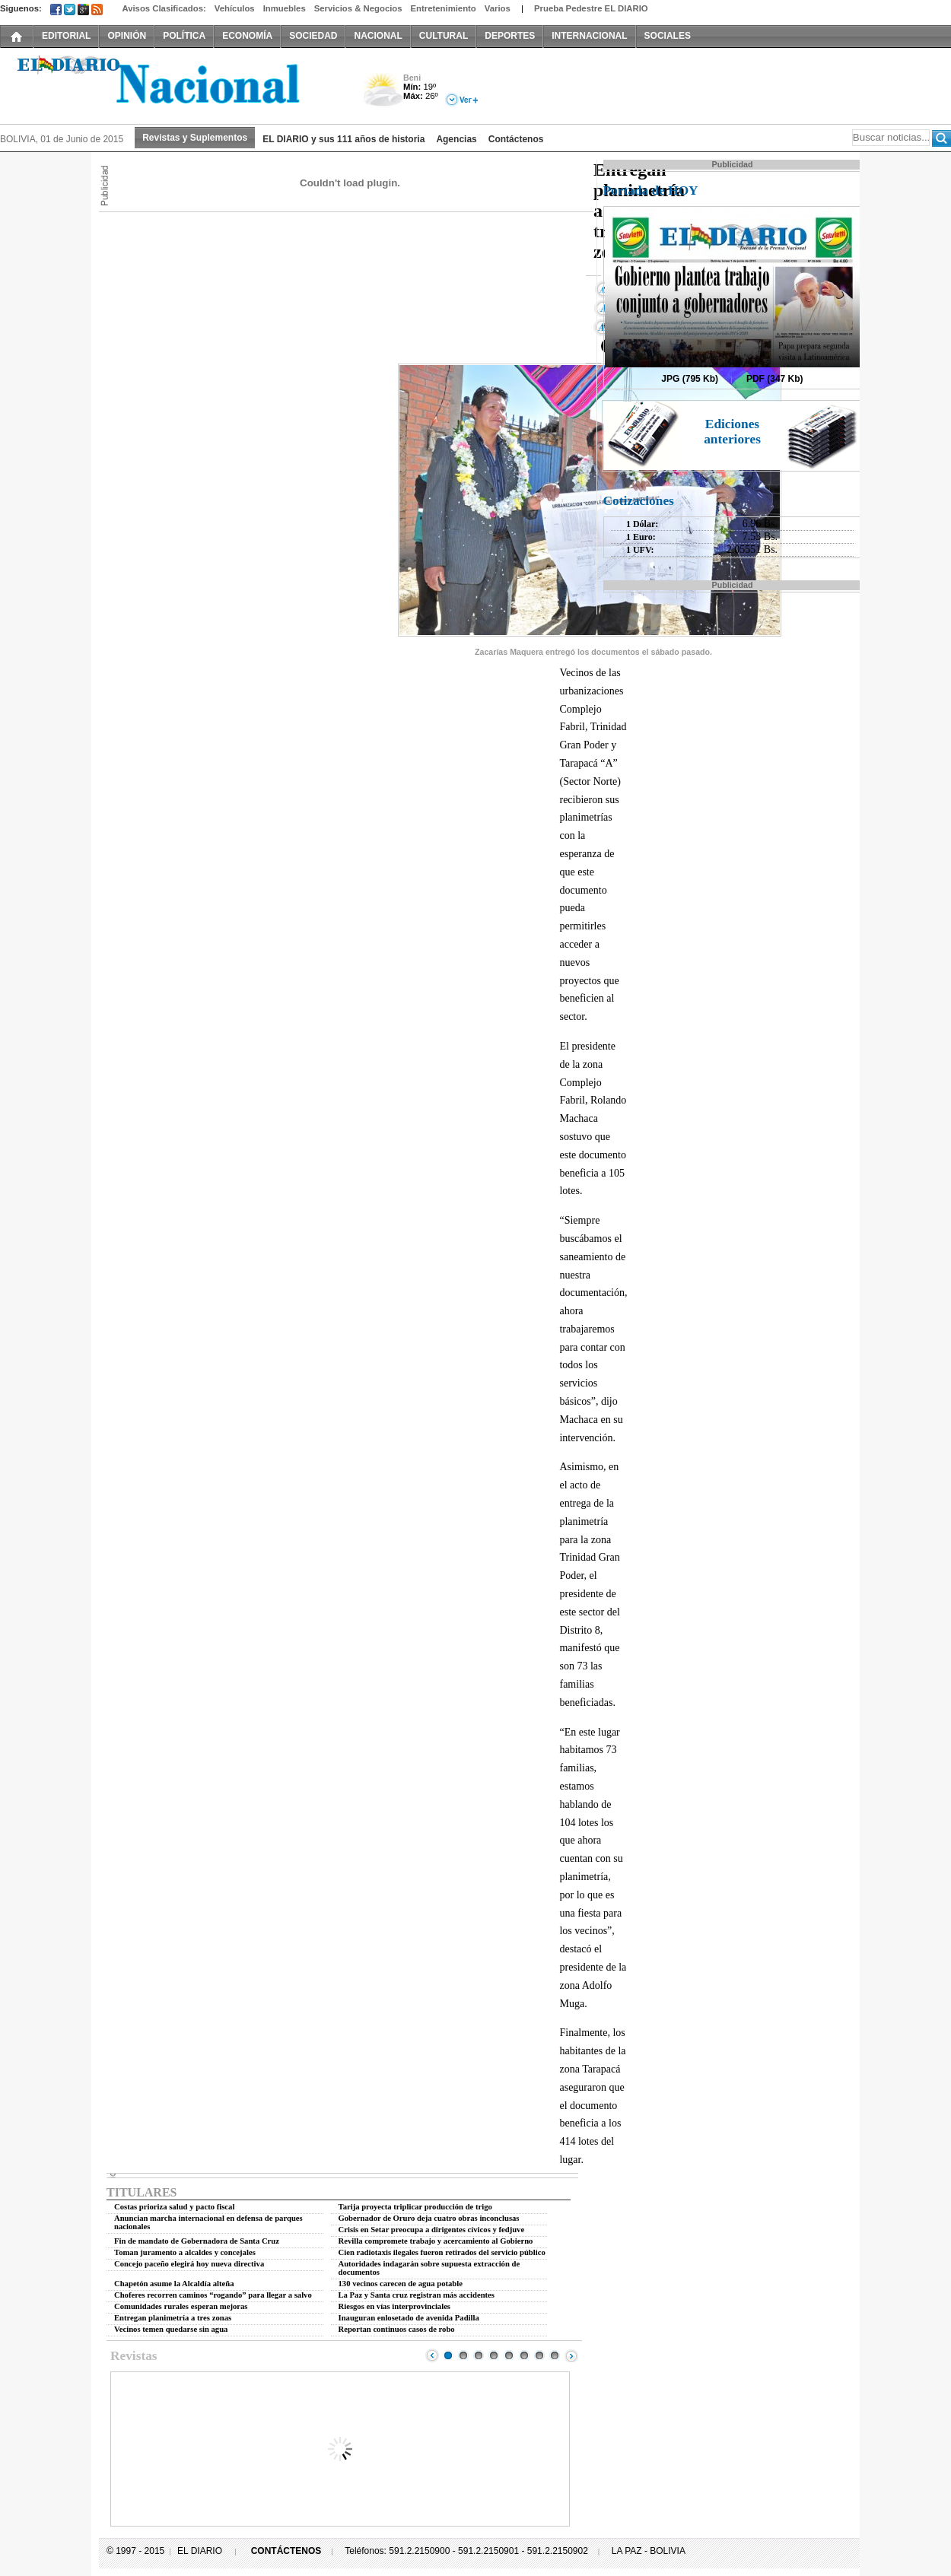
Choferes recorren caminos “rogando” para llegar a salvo (213, 2295)
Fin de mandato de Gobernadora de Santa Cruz (196, 2241)
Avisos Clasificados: (163, 8)
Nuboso (382, 94)
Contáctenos (516, 139)
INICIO (17, 35)
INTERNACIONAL (589, 35)
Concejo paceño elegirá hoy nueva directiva (189, 2264)
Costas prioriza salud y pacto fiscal (174, 2207)
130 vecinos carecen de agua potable (401, 2283)
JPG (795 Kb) (689, 378)
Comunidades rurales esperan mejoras (181, 2306)
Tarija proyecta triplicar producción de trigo (415, 2207)
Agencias (456, 139)
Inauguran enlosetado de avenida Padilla (409, 2318)
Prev (432, 2355)
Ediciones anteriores (732, 431)
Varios (497, 8)
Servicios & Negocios (358, 8)
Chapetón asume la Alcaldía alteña (174, 2283)
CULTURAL (443, 35)
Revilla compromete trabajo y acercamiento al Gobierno (436, 2241)
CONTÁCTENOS (286, 2551)
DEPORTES (510, 35)
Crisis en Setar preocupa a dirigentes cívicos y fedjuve (432, 2229)
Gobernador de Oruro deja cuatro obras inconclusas (429, 2218)
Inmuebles (284, 8)
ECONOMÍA (247, 35)
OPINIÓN (126, 35)
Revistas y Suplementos (194, 137)
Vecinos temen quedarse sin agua (170, 2329)
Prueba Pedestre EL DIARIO (591, 8)
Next (571, 2355)
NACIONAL (378, 35)
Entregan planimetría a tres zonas (172, 2318)
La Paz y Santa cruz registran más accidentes (417, 2295)
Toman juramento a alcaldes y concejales (185, 2252)
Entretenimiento (443, 8)
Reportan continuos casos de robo (397, 2329)
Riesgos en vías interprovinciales (395, 2306)
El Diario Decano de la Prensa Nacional (171, 84)
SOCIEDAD (313, 35)
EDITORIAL (66, 35)
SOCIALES (667, 35)
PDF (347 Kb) (774, 378)
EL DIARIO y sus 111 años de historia (343, 139)
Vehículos (235, 8)
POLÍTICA (184, 35)
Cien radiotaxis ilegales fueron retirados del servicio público (442, 2252)
